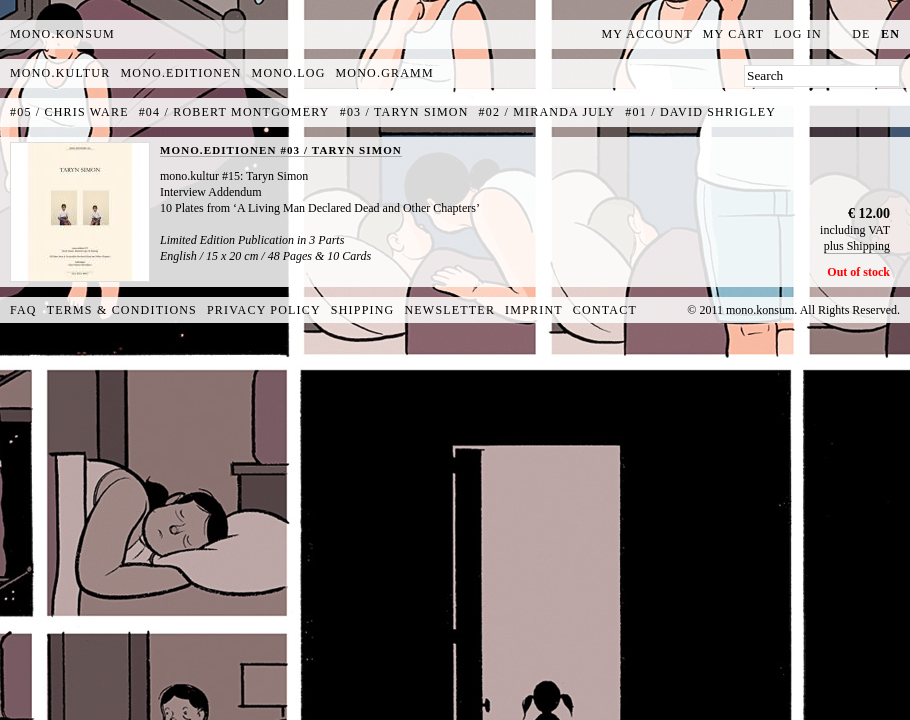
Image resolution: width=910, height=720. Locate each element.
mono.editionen (180, 73)
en (890, 34)
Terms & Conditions (122, 310)
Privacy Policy (264, 310)
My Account (647, 34)
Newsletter (449, 310)
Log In (798, 34)
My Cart (734, 34)
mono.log (289, 73)
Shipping (363, 310)
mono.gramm (385, 73)
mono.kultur (60, 73)
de (861, 34)
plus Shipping (857, 246)
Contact (605, 310)
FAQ (23, 310)
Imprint (534, 310)
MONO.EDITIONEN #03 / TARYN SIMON (281, 150)
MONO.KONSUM (62, 34)
